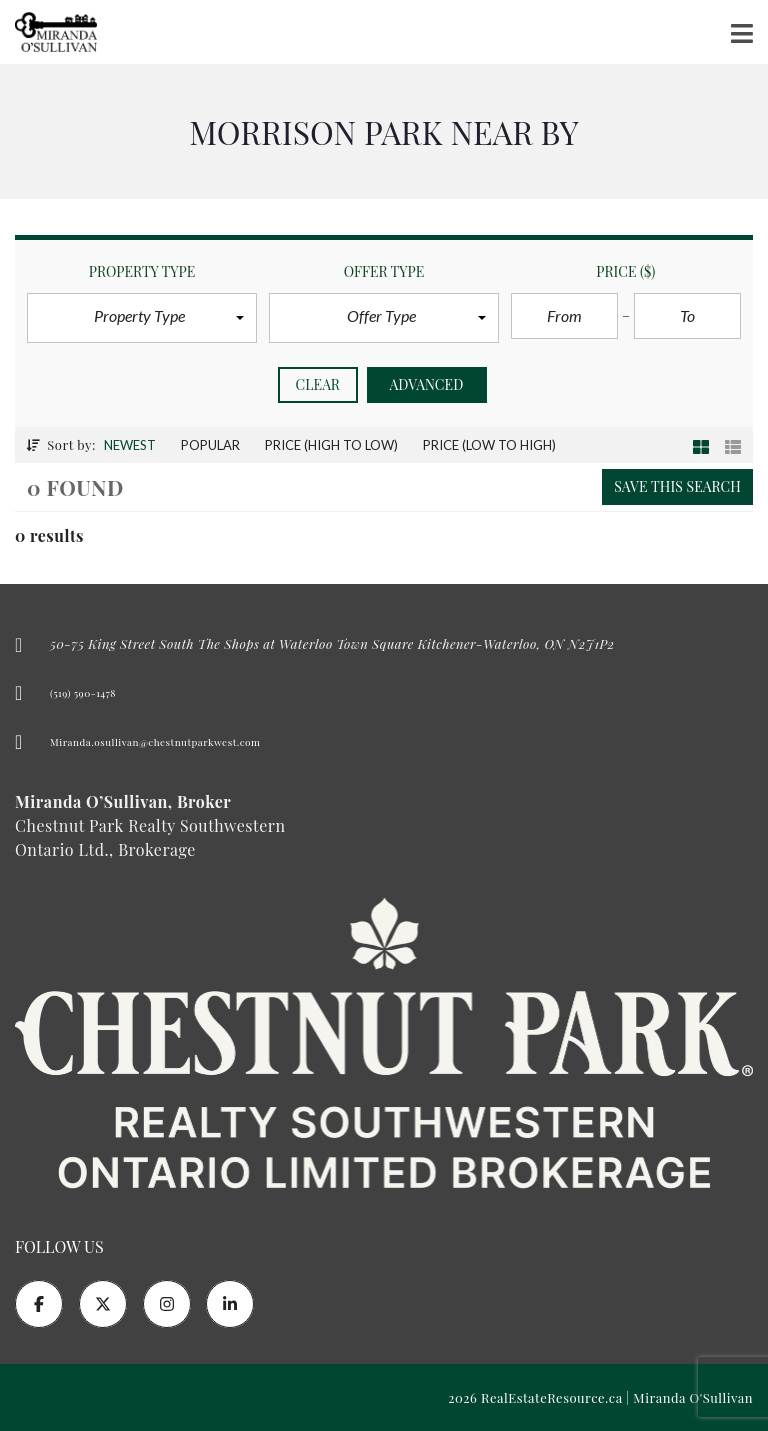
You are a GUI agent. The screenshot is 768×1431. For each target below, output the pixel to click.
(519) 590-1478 (83, 693)
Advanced (427, 384)
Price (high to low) (331, 445)
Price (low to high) (489, 445)
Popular (210, 445)
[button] (142, 318)
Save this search (677, 486)
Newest (130, 445)
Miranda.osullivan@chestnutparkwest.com (155, 742)
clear (318, 384)
